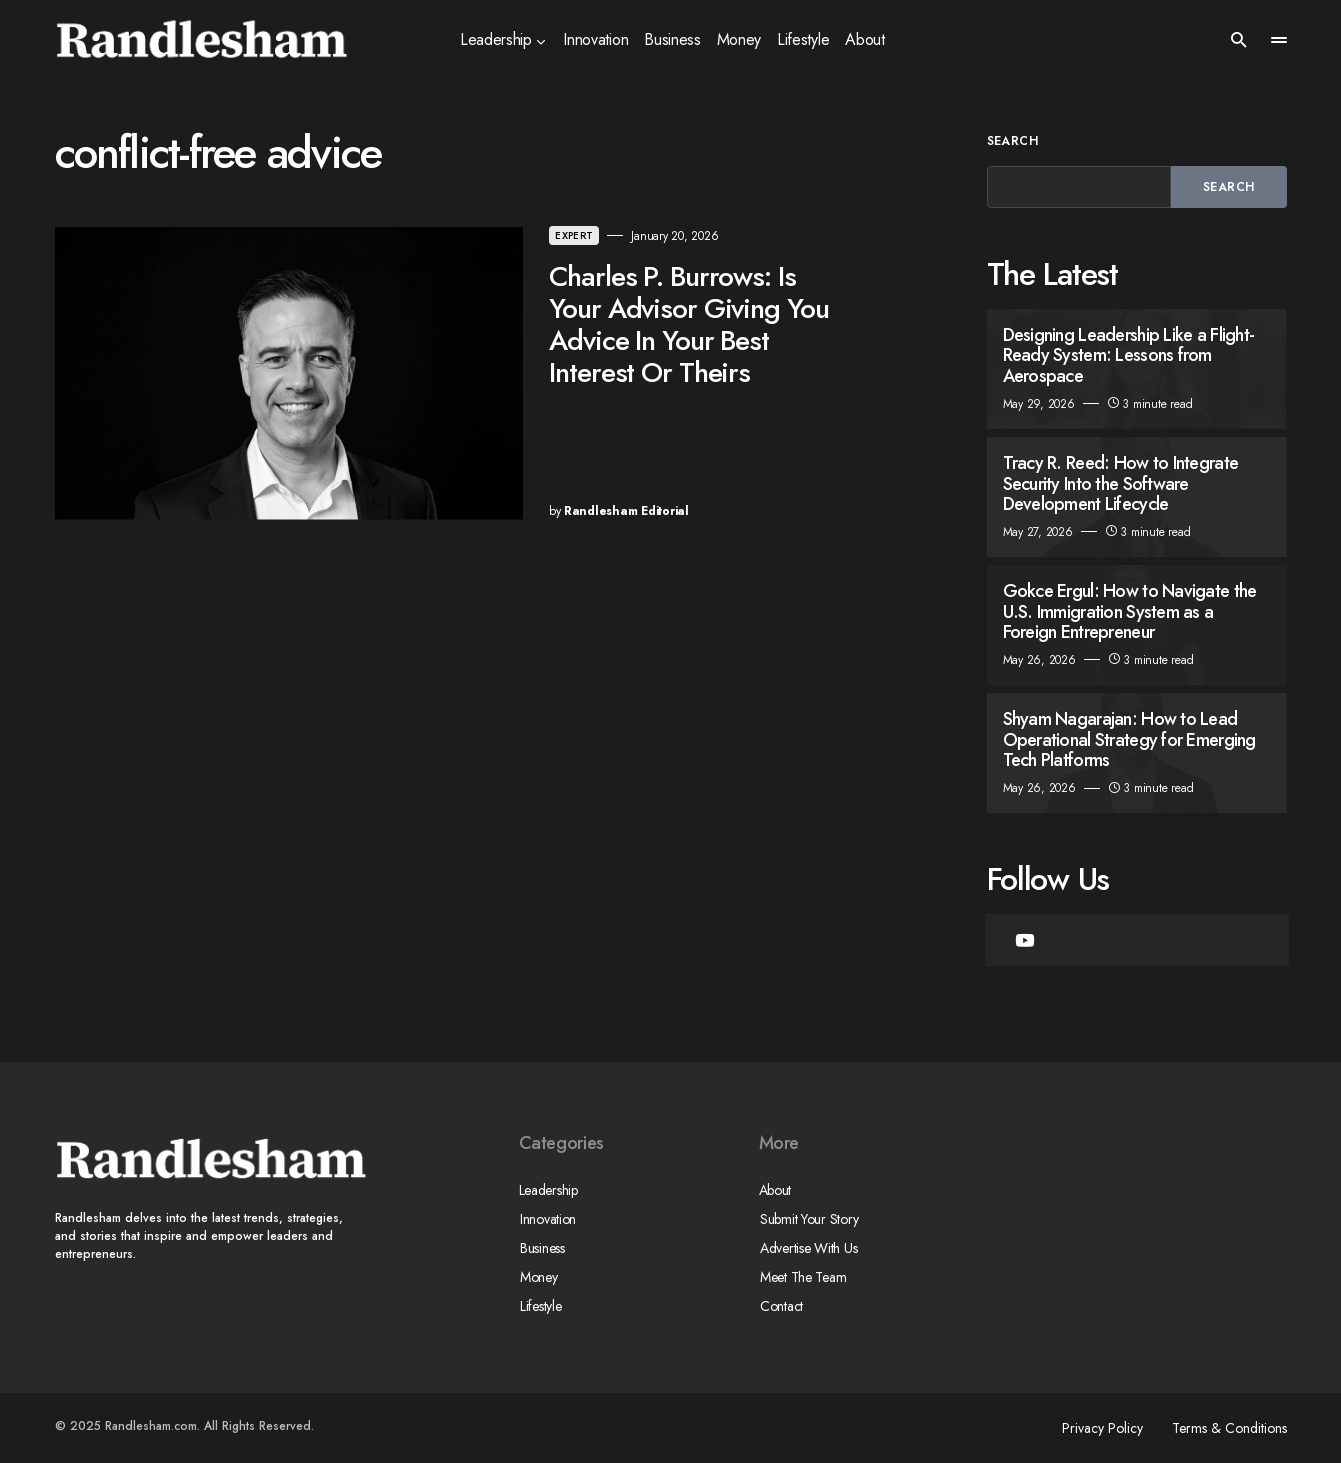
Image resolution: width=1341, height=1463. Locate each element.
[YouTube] (1025, 940)
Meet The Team (802, 1277)
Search (1013, 141)
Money (538, 1277)
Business (541, 1248)
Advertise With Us (807, 1248)
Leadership (548, 1190)
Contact (780, 1306)
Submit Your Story (808, 1219)
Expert (506, 235)
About (775, 1190)
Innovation (547, 1219)
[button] (1239, 40)
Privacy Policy (1099, 1428)
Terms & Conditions (1229, 1428)
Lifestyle (539, 1306)
